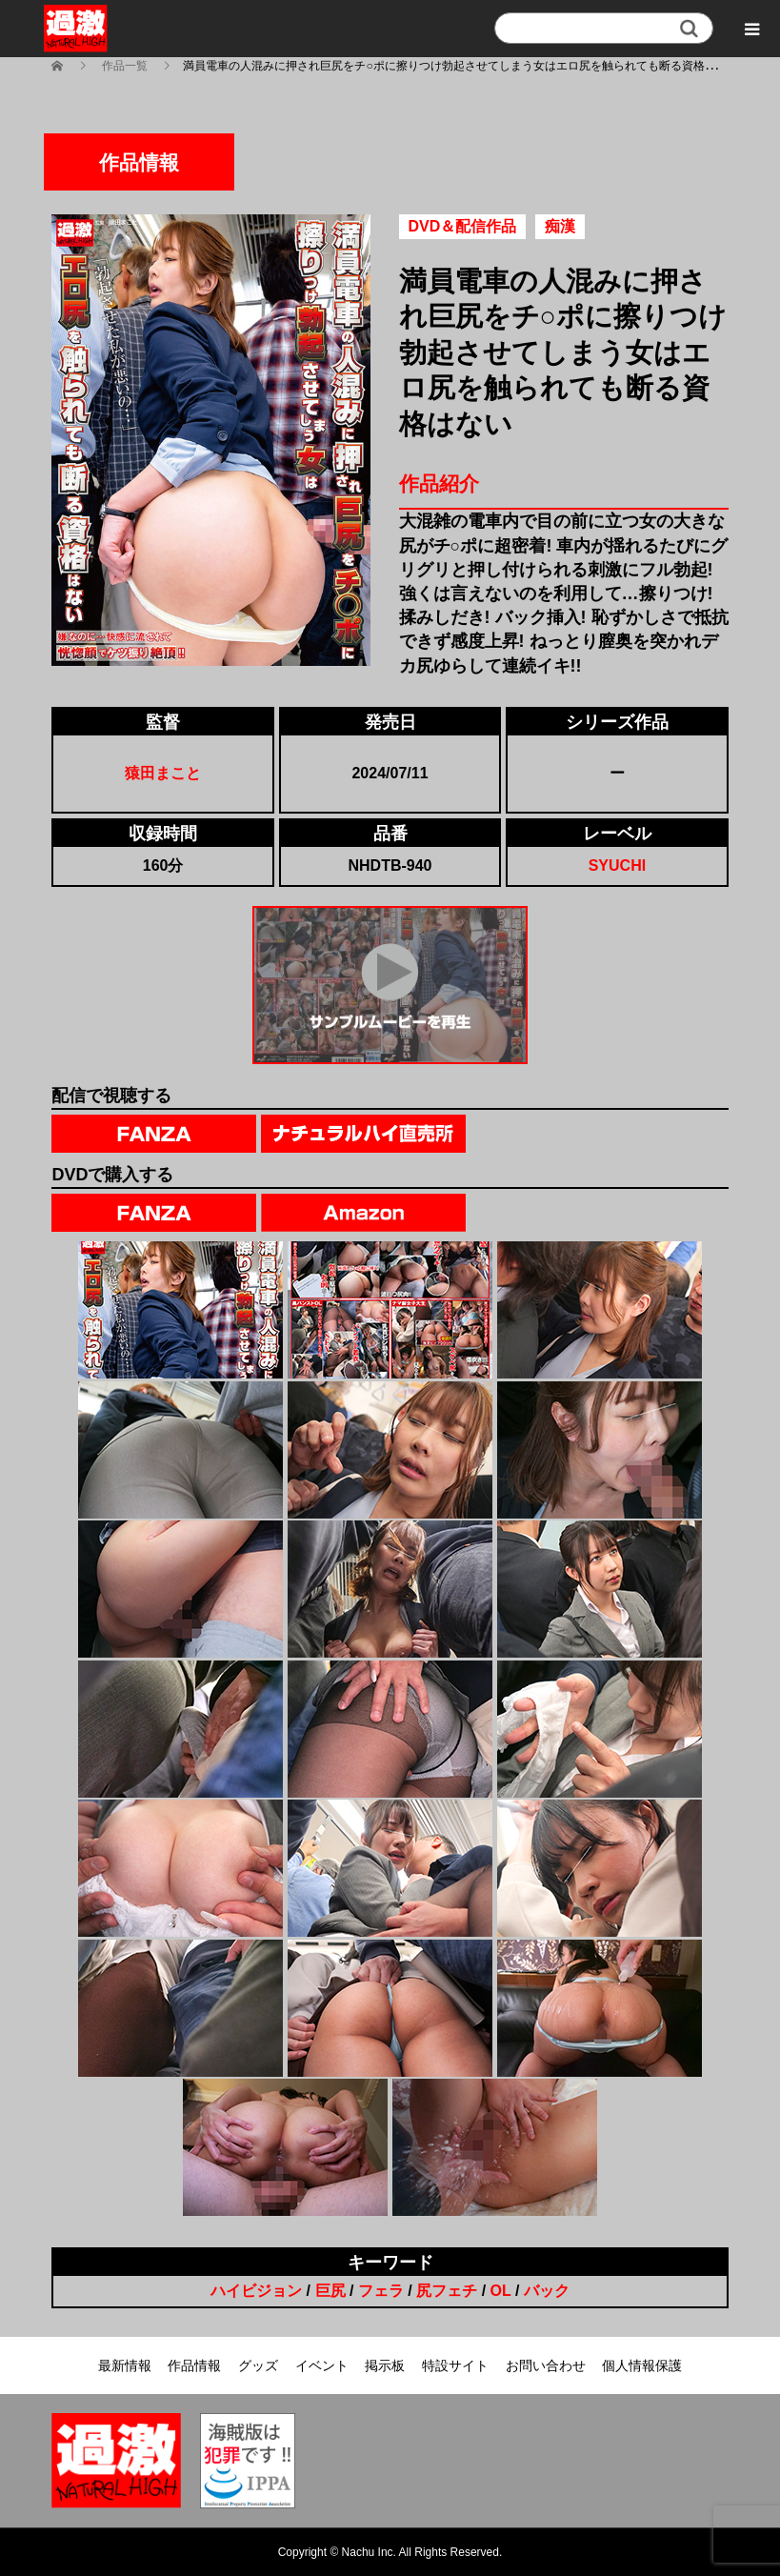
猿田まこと (163, 773)
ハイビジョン (256, 2291)
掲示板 (385, 2365)
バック (547, 2291)
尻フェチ (446, 2291)
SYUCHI (617, 865)
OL (500, 2291)
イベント (322, 2365)
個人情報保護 (642, 2365)
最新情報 (124, 2365)
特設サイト (455, 2365)
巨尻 (330, 2291)
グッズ (258, 2365)
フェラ (381, 2291)
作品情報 (194, 2365)
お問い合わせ (546, 2365)
